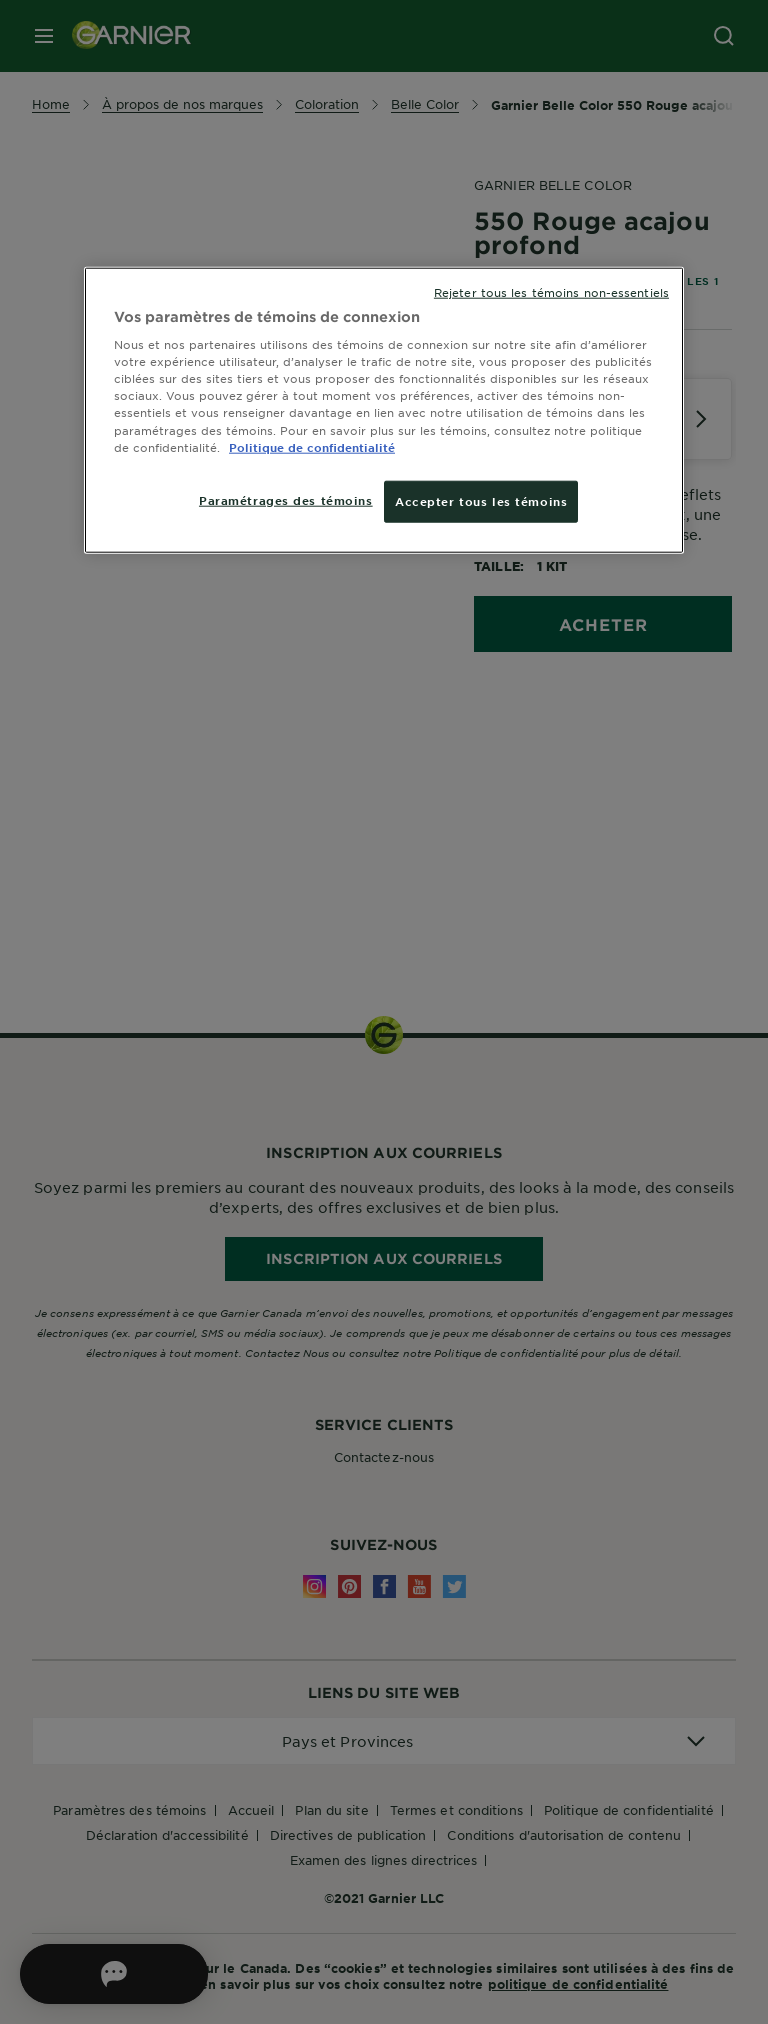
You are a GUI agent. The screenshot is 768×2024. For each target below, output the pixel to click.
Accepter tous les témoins (481, 500)
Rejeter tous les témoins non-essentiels (551, 291)
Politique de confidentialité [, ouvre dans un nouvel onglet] (312, 446)
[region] (384, 409)
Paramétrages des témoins (286, 499)
